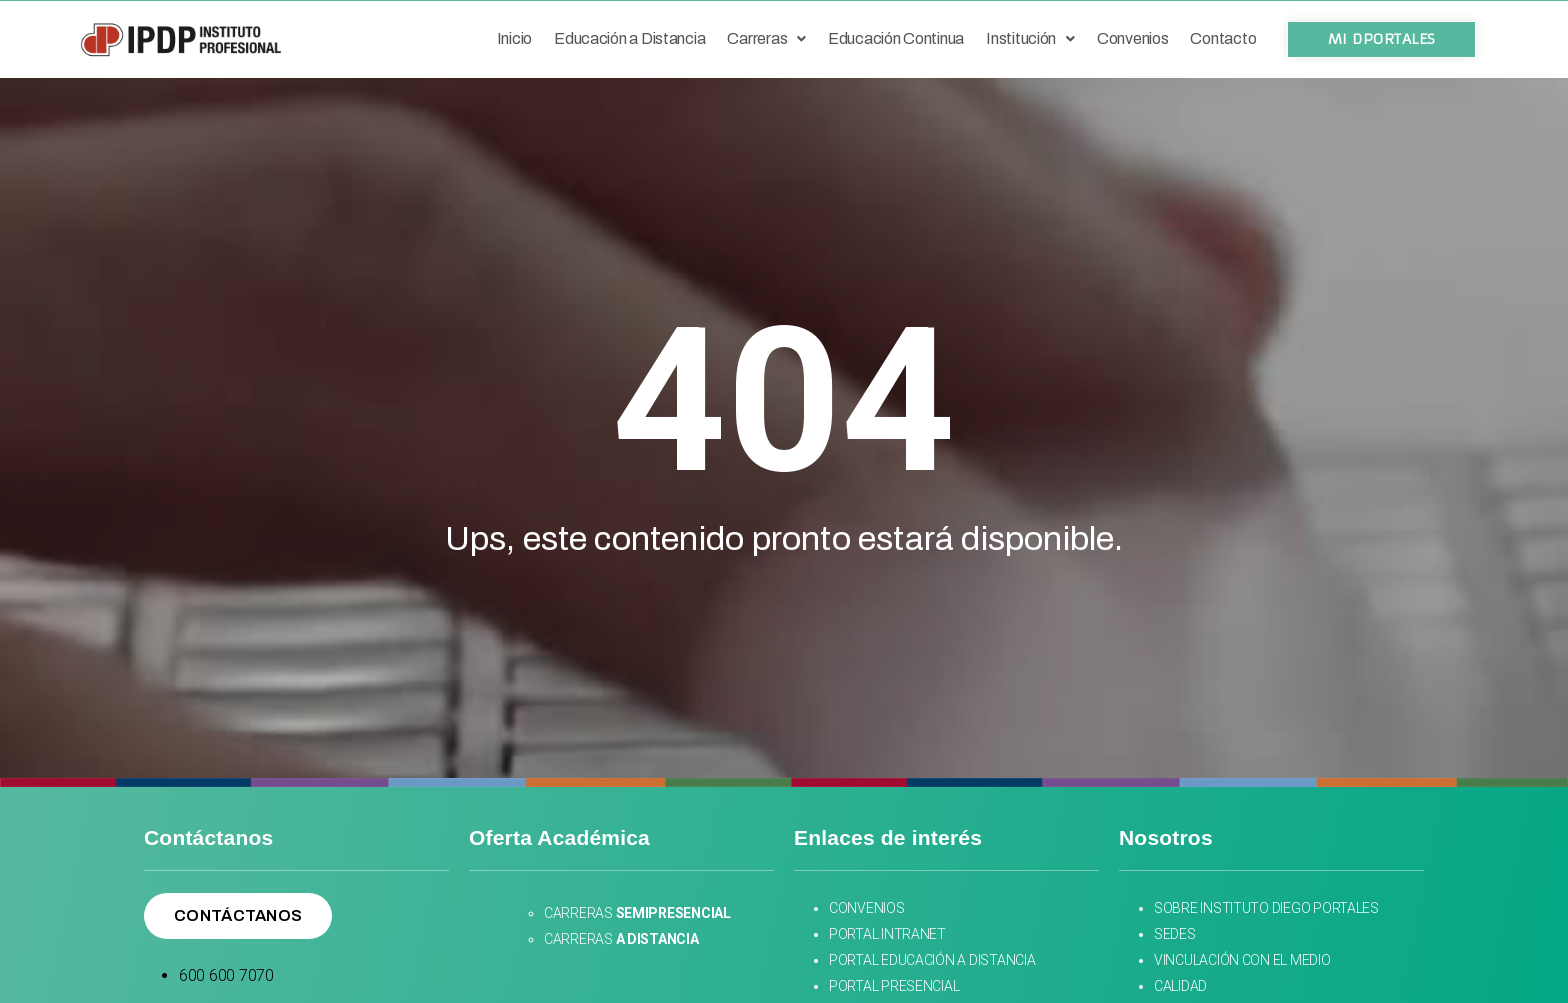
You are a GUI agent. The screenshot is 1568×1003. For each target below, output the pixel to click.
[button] (1382, 39)
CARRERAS (637, 913)
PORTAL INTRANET (887, 934)
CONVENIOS (868, 908)
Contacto (1223, 38)
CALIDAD (1180, 986)
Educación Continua (896, 38)
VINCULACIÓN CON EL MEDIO (1242, 960)
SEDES (1176, 934)
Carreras (766, 38)
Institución (1030, 38)
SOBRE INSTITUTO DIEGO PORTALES (1266, 908)
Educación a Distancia (629, 38)
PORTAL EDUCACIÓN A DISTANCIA (932, 960)
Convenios (1133, 38)
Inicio (514, 38)
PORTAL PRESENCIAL (894, 986)
